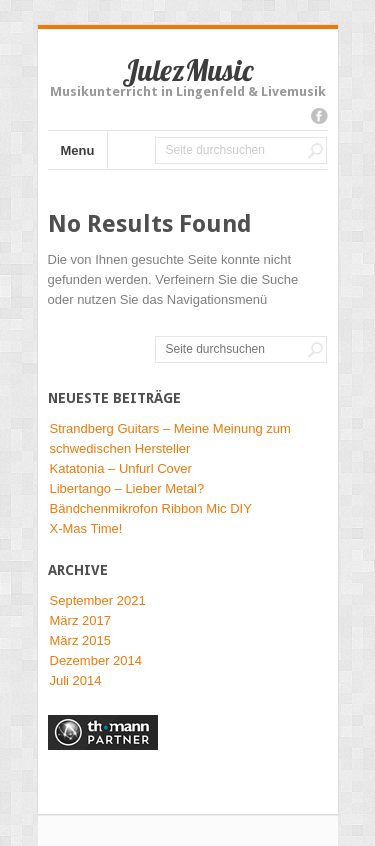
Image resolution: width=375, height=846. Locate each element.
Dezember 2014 (96, 660)
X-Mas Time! (86, 528)
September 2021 (98, 600)
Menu (78, 150)
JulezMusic (187, 70)
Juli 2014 (76, 680)
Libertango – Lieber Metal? (127, 488)
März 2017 (80, 620)
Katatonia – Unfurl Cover (121, 468)
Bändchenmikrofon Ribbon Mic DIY (151, 508)
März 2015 (80, 640)
